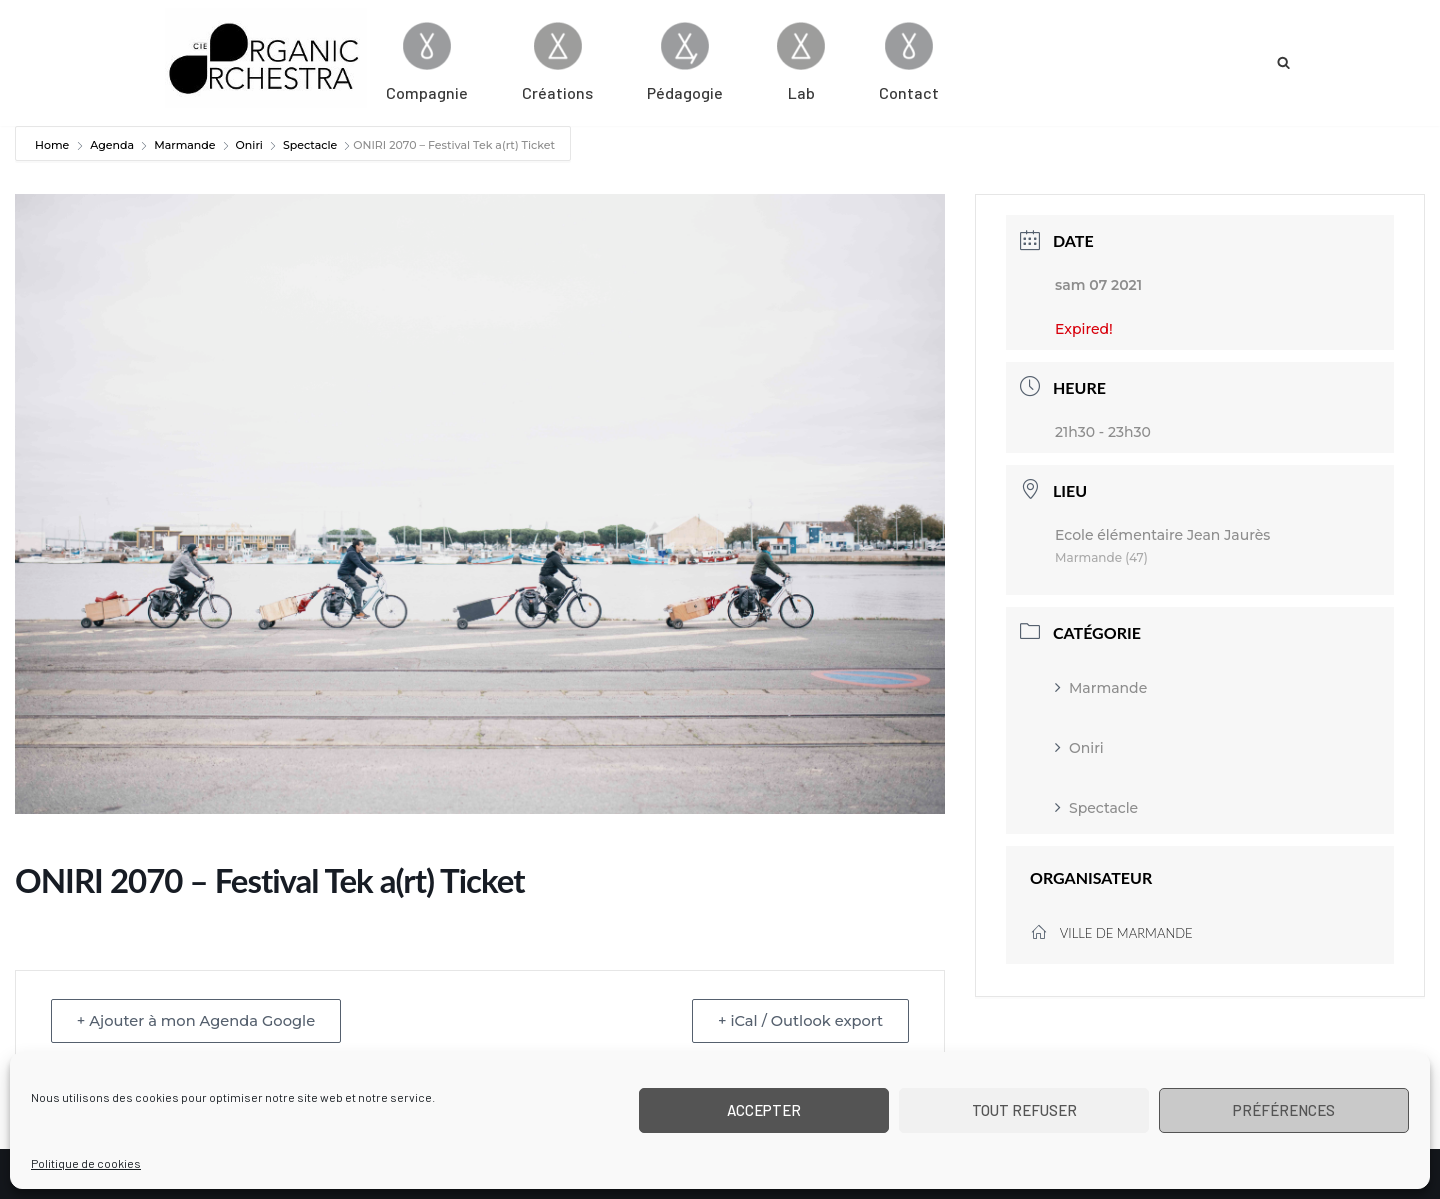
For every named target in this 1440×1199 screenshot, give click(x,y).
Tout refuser (1024, 1110)
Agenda (112, 145)
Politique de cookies (86, 1163)
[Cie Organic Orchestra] (266, 58)
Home (53, 145)
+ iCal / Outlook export (795, 1020)
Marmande (184, 145)
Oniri (249, 145)
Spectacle (310, 145)
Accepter (764, 1110)
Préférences (1284, 1110)
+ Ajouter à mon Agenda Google (202, 1020)
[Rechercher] (1283, 62)
